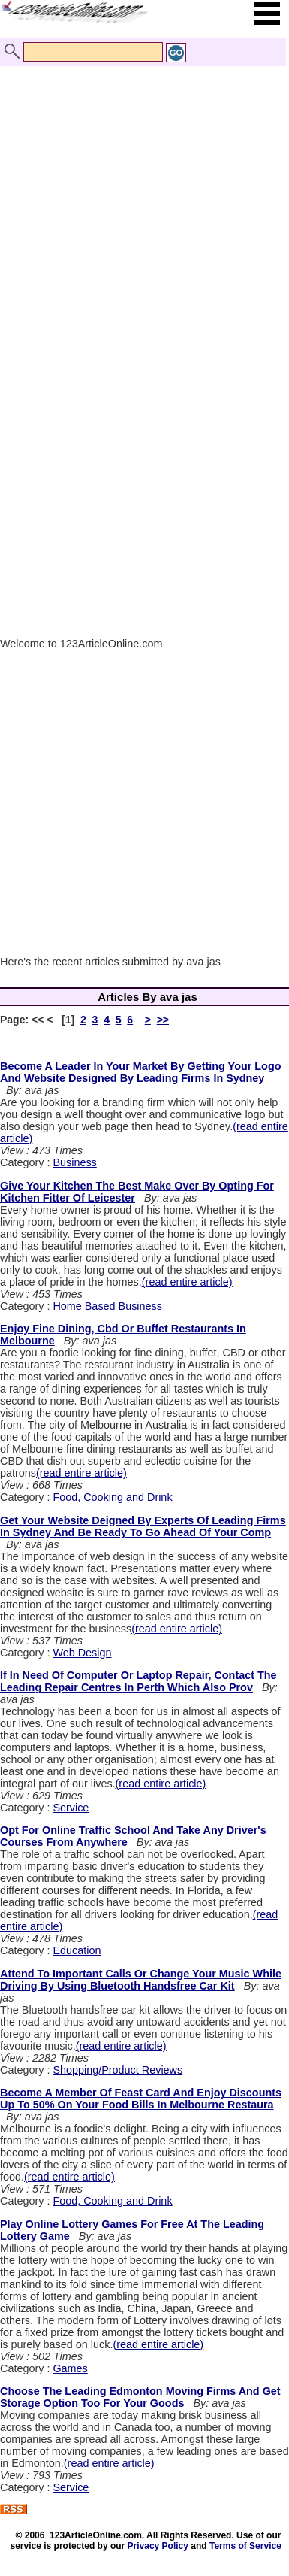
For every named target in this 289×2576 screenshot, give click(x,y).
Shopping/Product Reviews (117, 2070)
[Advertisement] (140, 196)
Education (77, 1950)
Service (71, 1808)
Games (70, 2368)
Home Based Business (107, 1306)
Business (74, 1162)
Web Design (82, 1653)
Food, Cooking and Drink (112, 1497)
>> (163, 1020)
